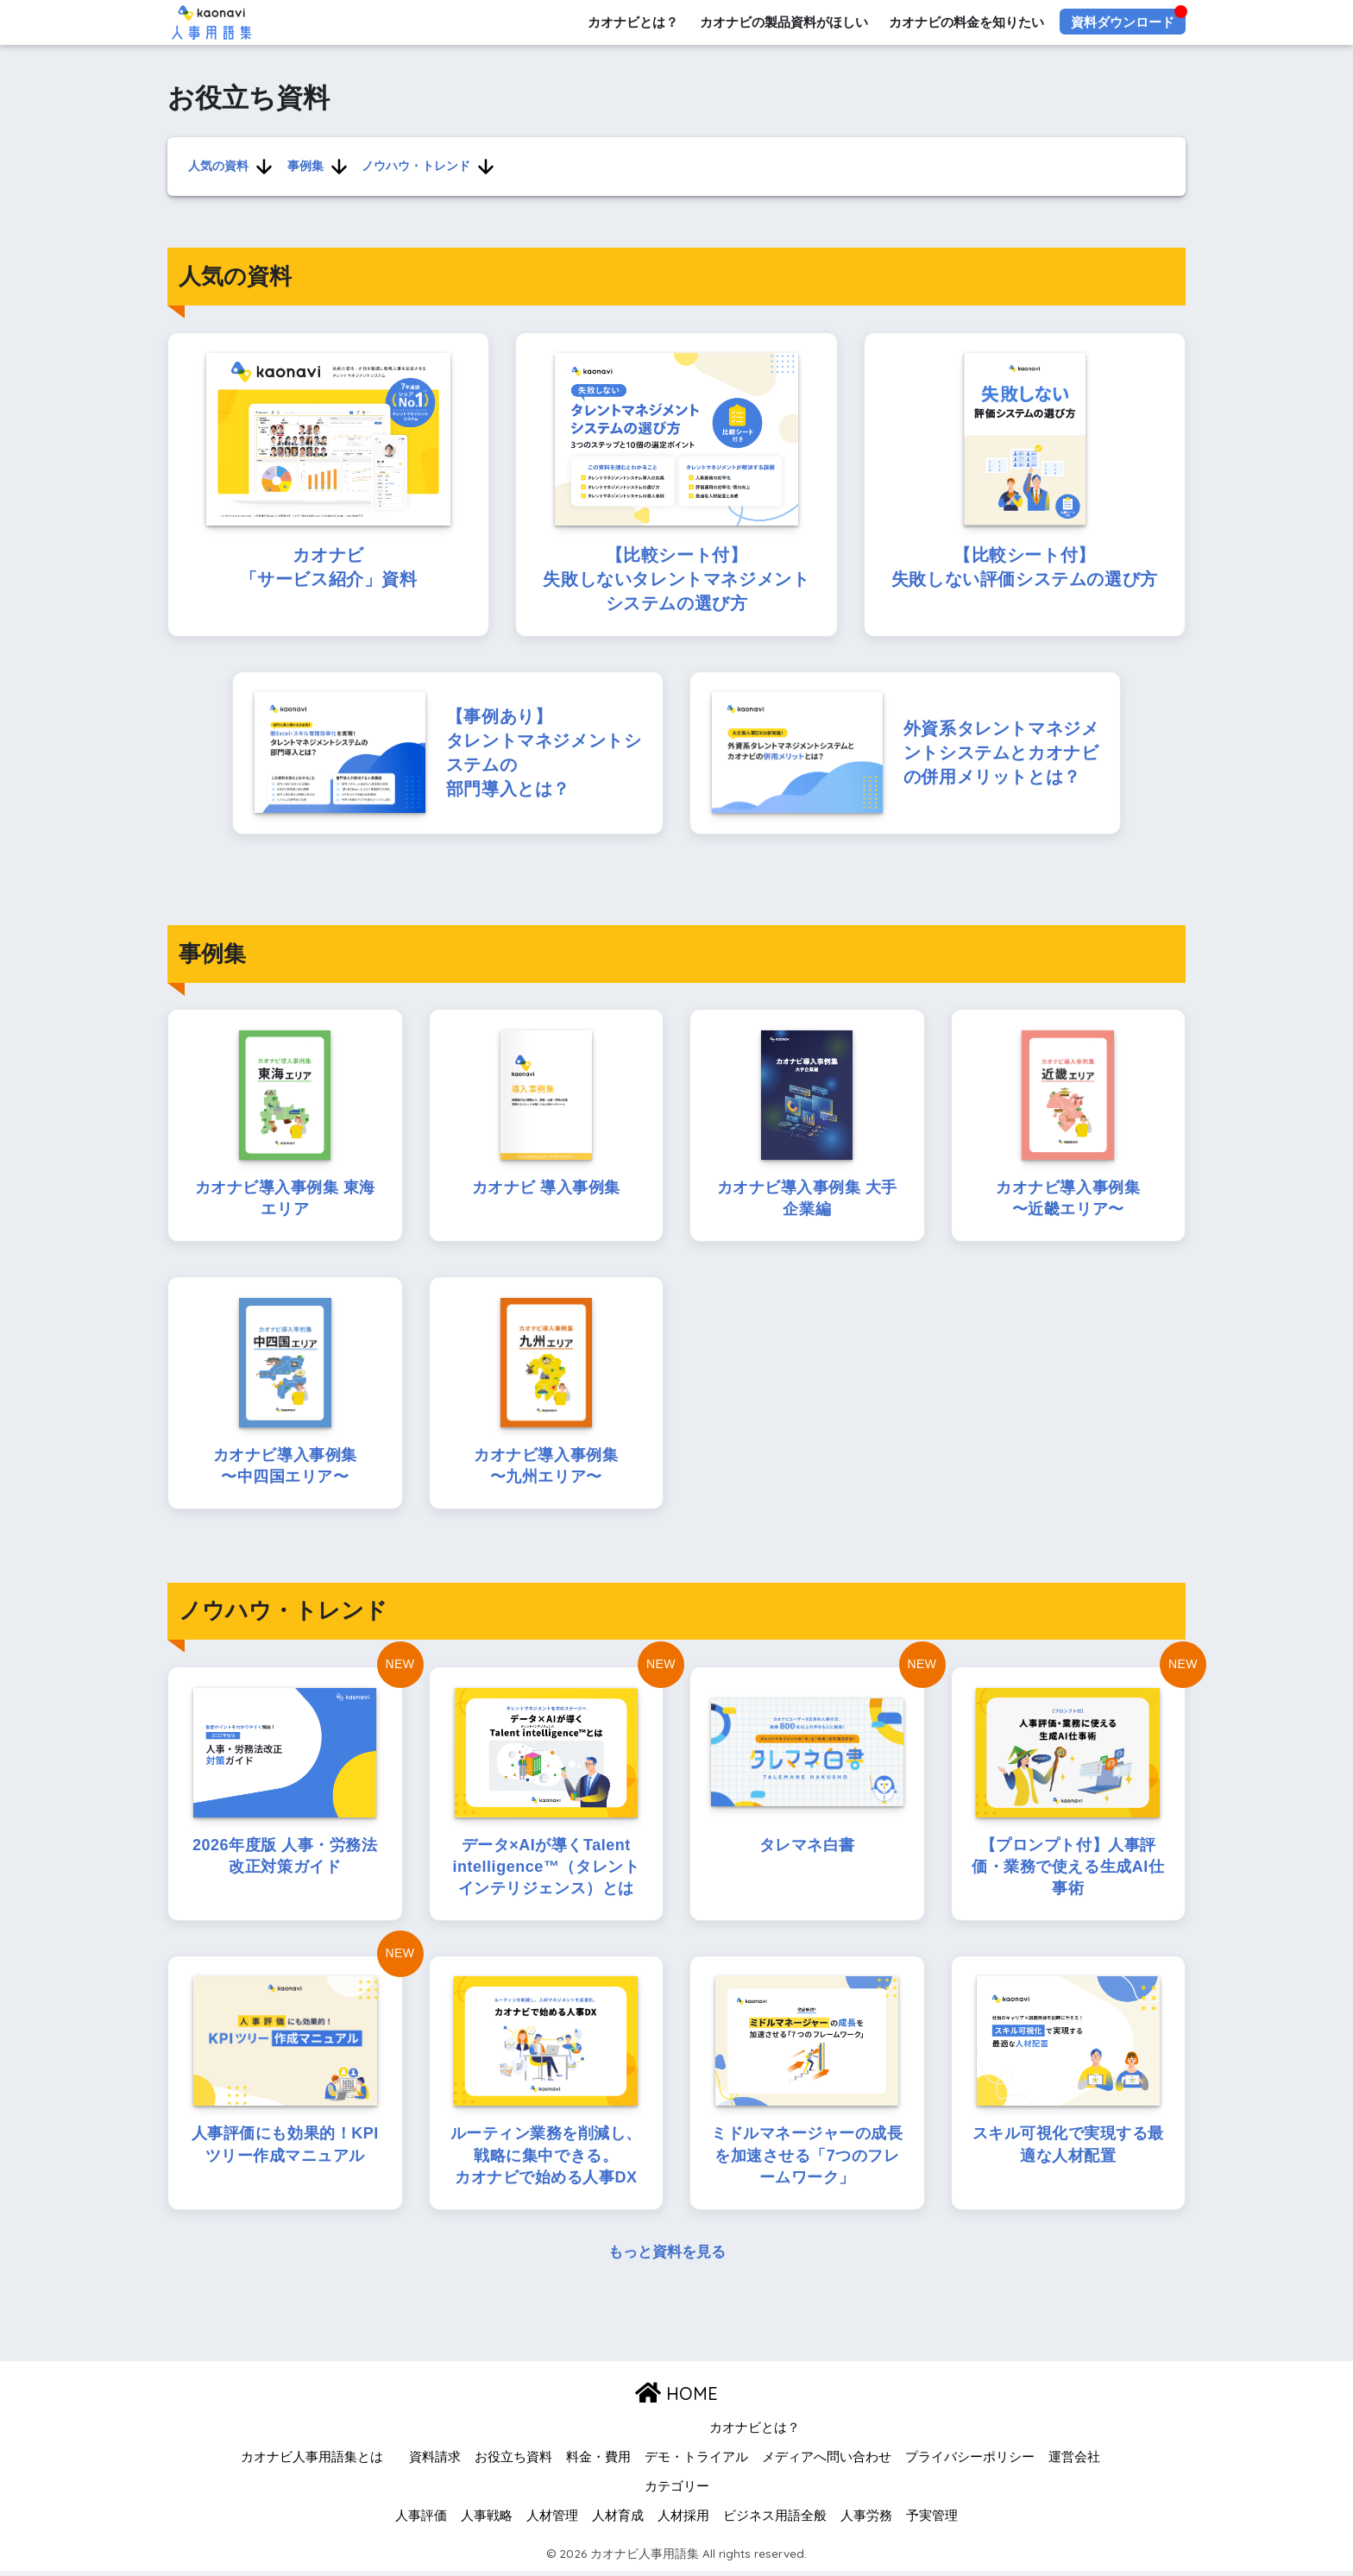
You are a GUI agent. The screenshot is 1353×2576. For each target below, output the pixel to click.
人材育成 (618, 2520)
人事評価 (421, 2520)
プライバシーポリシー (970, 2462)
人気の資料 (218, 166)
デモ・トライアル (696, 2462)
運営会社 (1074, 2462)
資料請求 (435, 2462)
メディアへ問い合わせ (826, 2462)
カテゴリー (677, 2491)
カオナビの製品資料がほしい (783, 22)
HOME (676, 2398)
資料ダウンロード (1122, 22)
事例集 (304, 166)
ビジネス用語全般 (775, 2520)
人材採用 (683, 2520)
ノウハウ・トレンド (415, 166)
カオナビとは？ (632, 22)
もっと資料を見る (667, 2257)
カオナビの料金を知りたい (966, 22)
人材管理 (552, 2520)
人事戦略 (487, 2520)
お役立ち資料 (513, 2462)
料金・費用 (598, 2462)
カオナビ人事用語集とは (312, 2462)
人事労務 (866, 2520)
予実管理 (932, 2520)
